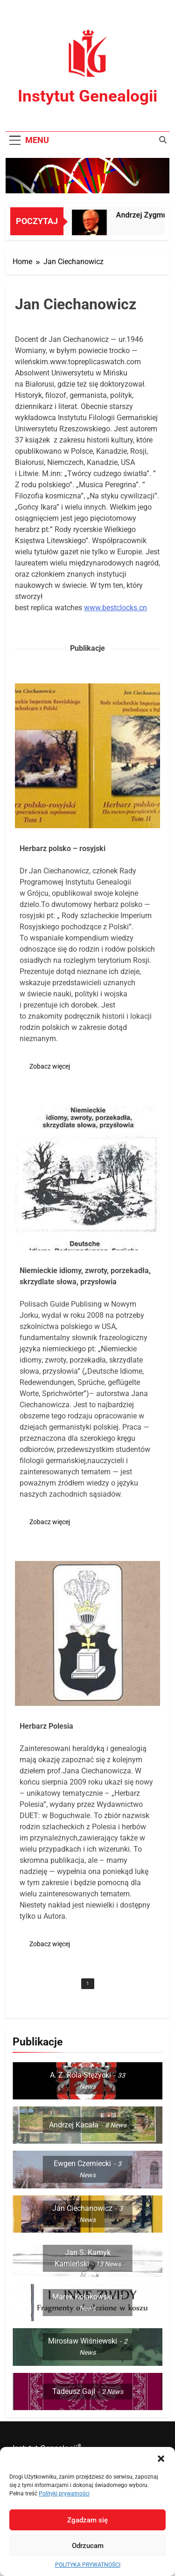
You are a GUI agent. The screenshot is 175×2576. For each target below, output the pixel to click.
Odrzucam (88, 2546)
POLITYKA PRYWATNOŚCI (87, 2565)
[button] (161, 2458)
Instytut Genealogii (87, 96)
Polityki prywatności (64, 2493)
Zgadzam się (87, 2520)
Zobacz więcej (49, 1066)
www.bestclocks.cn (115, 607)
